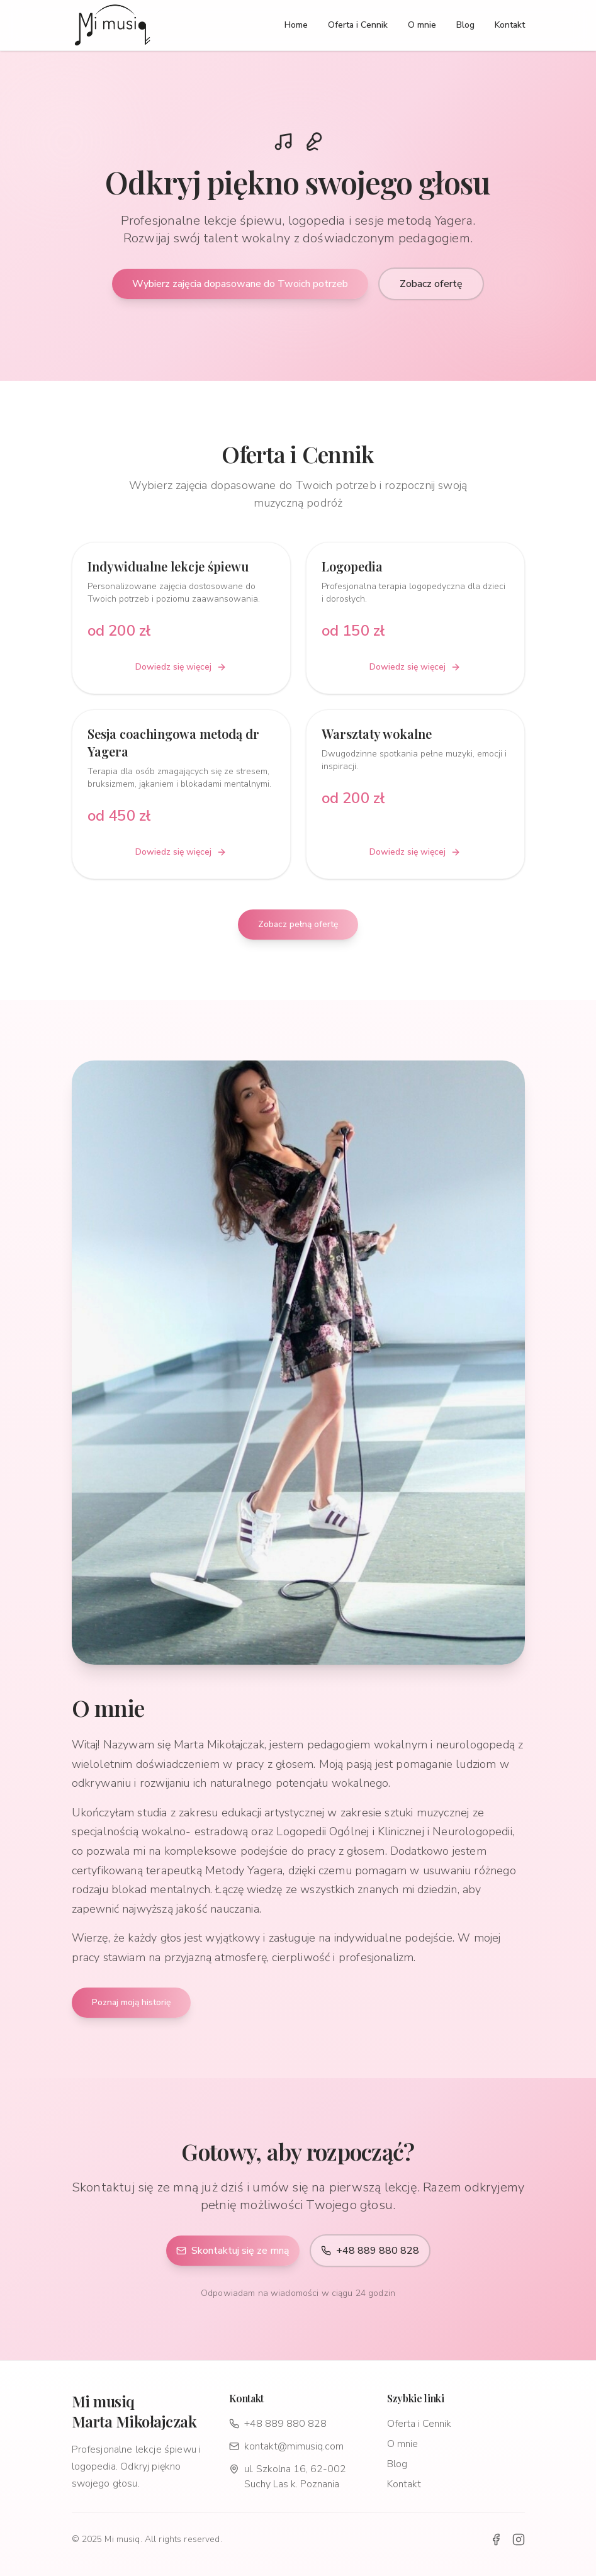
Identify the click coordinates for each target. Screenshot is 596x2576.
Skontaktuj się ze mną (233, 2251)
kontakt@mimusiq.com (286, 2446)
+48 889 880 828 (370, 2251)
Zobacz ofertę (431, 284)
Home (296, 25)
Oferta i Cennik (358, 25)
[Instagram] (518, 2539)
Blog (465, 25)
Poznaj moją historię (131, 2002)
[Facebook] (496, 2539)
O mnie (422, 25)
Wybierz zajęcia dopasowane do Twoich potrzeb (240, 284)
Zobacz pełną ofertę (298, 924)
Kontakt (510, 25)
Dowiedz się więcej (181, 667)
